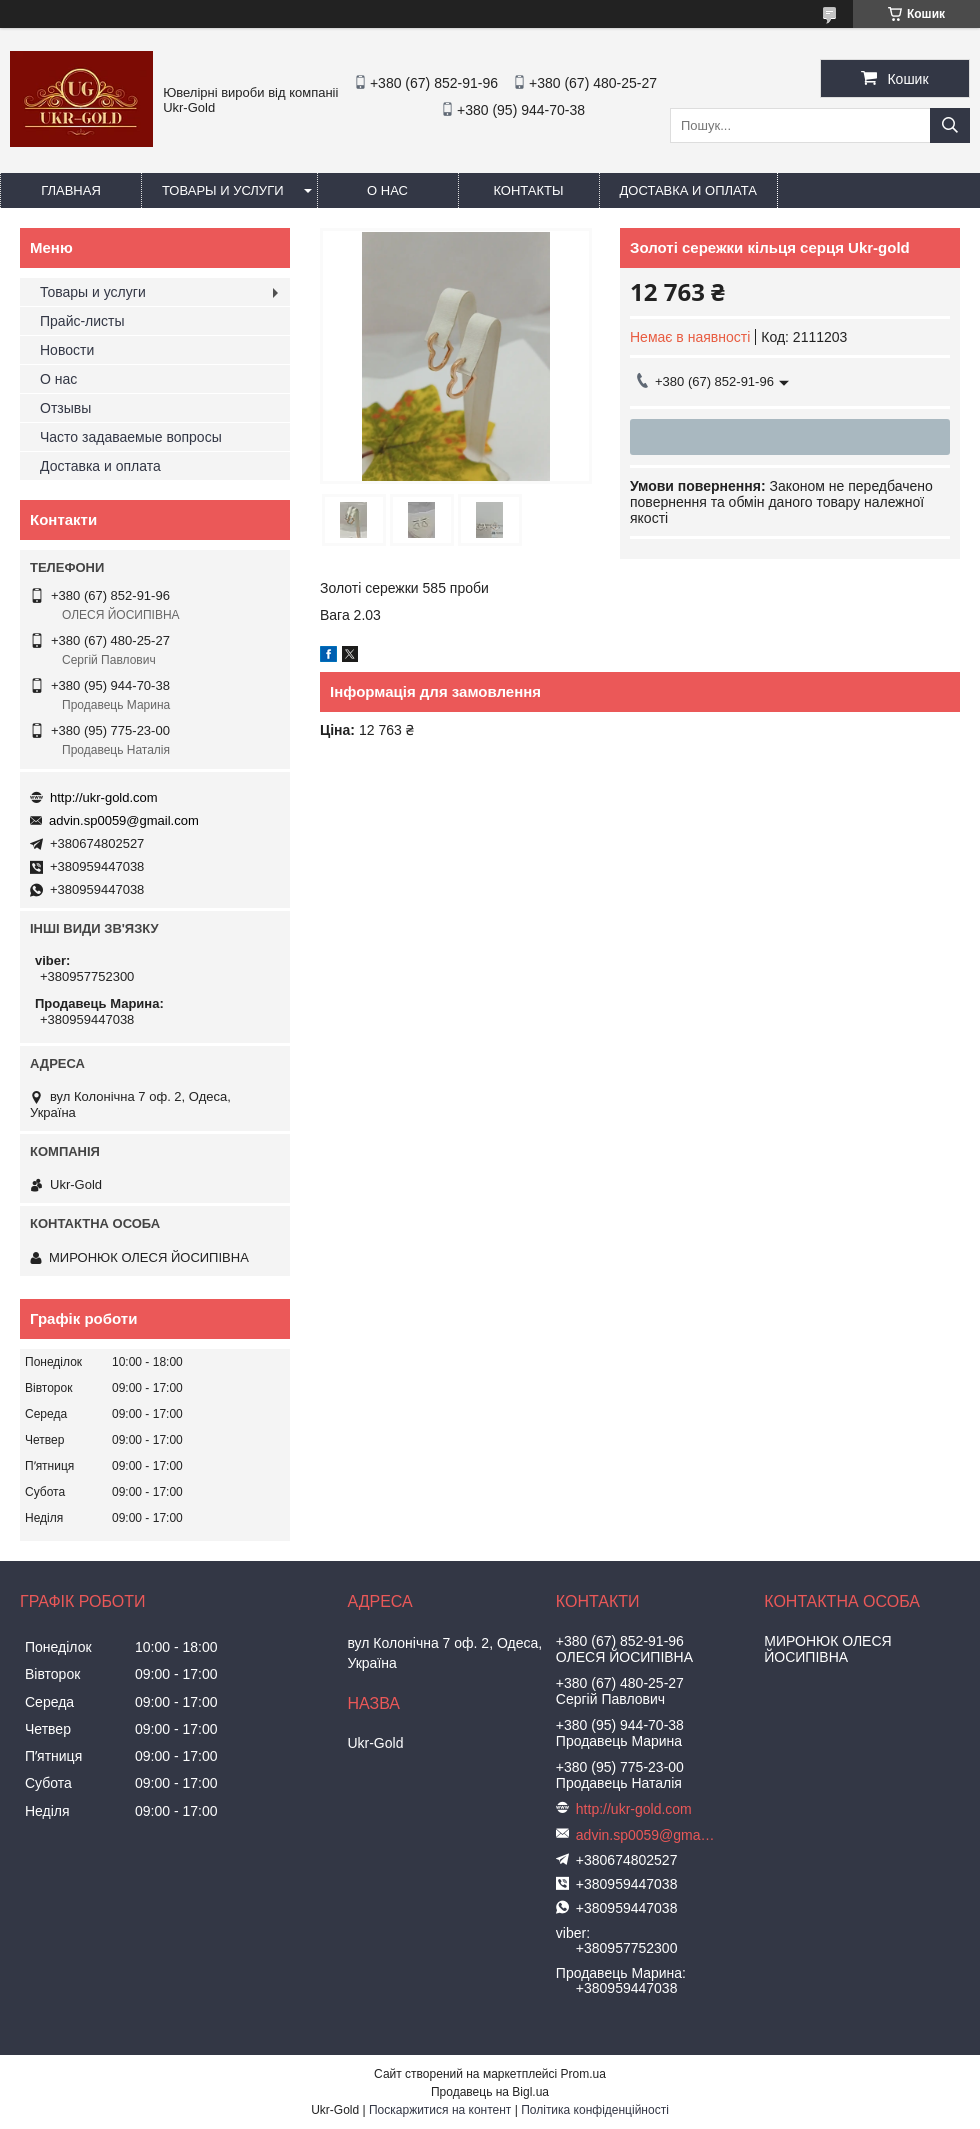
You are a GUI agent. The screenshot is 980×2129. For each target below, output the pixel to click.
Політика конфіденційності (595, 2110)
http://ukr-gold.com (104, 797)
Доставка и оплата (688, 190)
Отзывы (65, 408)
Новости (67, 350)
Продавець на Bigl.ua (490, 2092)
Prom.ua (583, 2074)
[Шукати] (950, 125)
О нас (387, 190)
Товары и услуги (223, 190)
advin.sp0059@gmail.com (124, 820)
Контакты (528, 190)
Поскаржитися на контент (440, 2110)
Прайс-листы (82, 321)
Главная (71, 190)
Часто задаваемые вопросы (131, 437)
